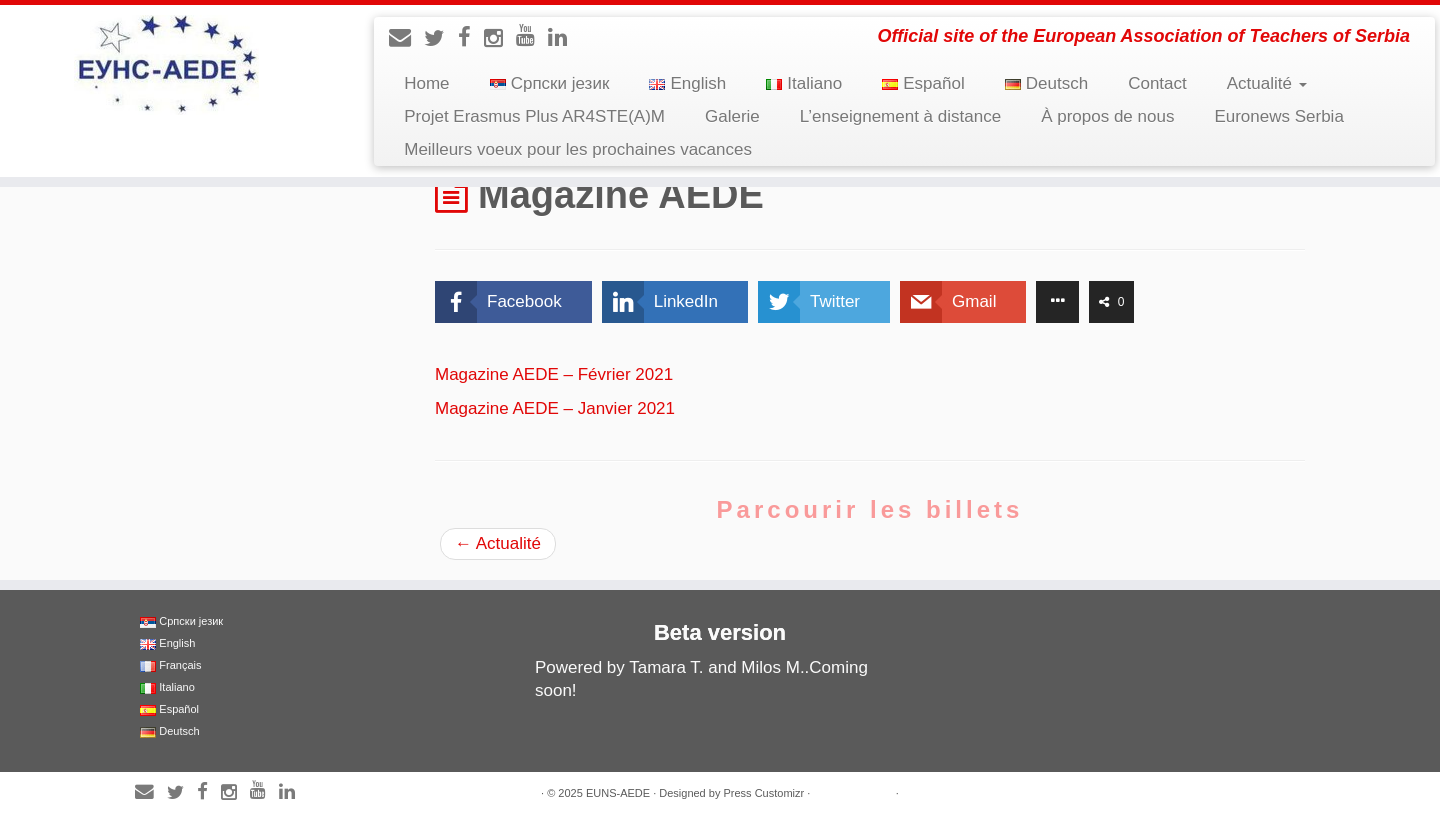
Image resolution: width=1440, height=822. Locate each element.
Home (426, 83)
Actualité (1267, 83)
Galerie (732, 116)
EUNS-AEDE (618, 793)
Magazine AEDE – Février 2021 (554, 374)
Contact (1157, 83)
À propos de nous (1107, 116)
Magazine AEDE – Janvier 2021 (555, 408)
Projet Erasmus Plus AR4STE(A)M (534, 116)
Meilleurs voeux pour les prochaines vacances (578, 149)
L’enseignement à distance (900, 116)
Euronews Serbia (1278, 116)
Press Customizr (763, 793)
